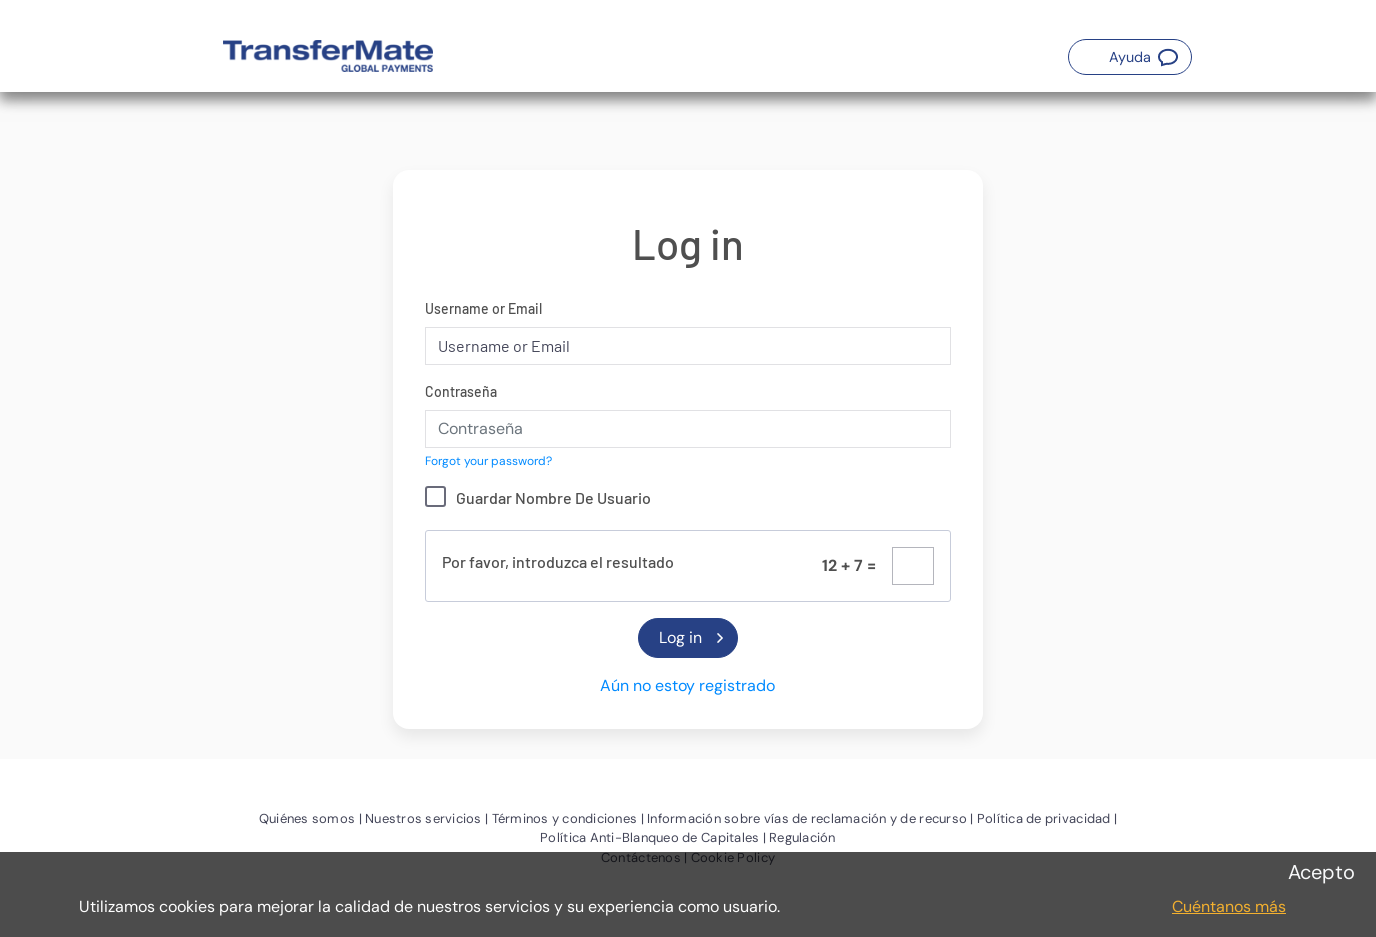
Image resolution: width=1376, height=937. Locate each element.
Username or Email (483, 308)
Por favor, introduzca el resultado (558, 561)
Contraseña (461, 391)
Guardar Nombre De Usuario (553, 497)
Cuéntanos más (1229, 906)
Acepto (1321, 872)
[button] (1130, 57)
